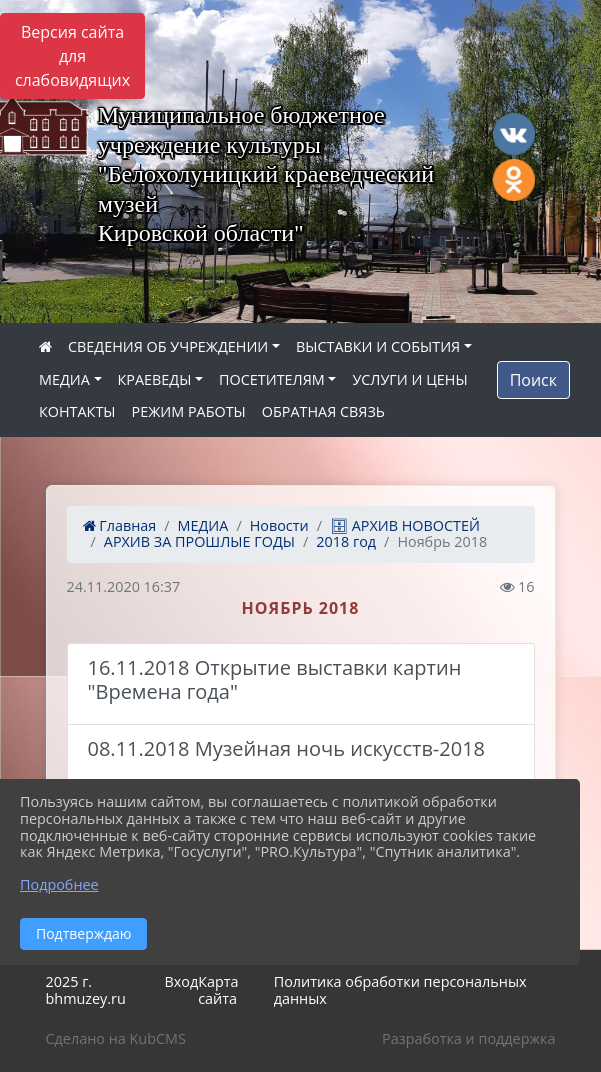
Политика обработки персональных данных (400, 990)
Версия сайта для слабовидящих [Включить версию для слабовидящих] (72, 56)
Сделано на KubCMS (116, 1038)
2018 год (346, 541)
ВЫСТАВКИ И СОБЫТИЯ (378, 346)
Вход (181, 981)
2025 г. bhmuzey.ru (86, 990)
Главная (120, 525)
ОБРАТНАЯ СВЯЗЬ (323, 411)
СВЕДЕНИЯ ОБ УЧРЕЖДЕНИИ (168, 346)
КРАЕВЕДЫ (155, 379)
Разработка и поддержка (468, 1038)
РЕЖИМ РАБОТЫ (189, 411)
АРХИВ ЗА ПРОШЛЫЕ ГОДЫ (199, 541)
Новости (279, 525)
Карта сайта (218, 990)
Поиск (533, 380)
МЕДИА (64, 379)
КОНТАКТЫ (77, 411)
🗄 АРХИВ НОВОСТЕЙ (405, 525)
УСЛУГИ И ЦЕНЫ (409, 379)
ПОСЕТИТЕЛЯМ (272, 379)
